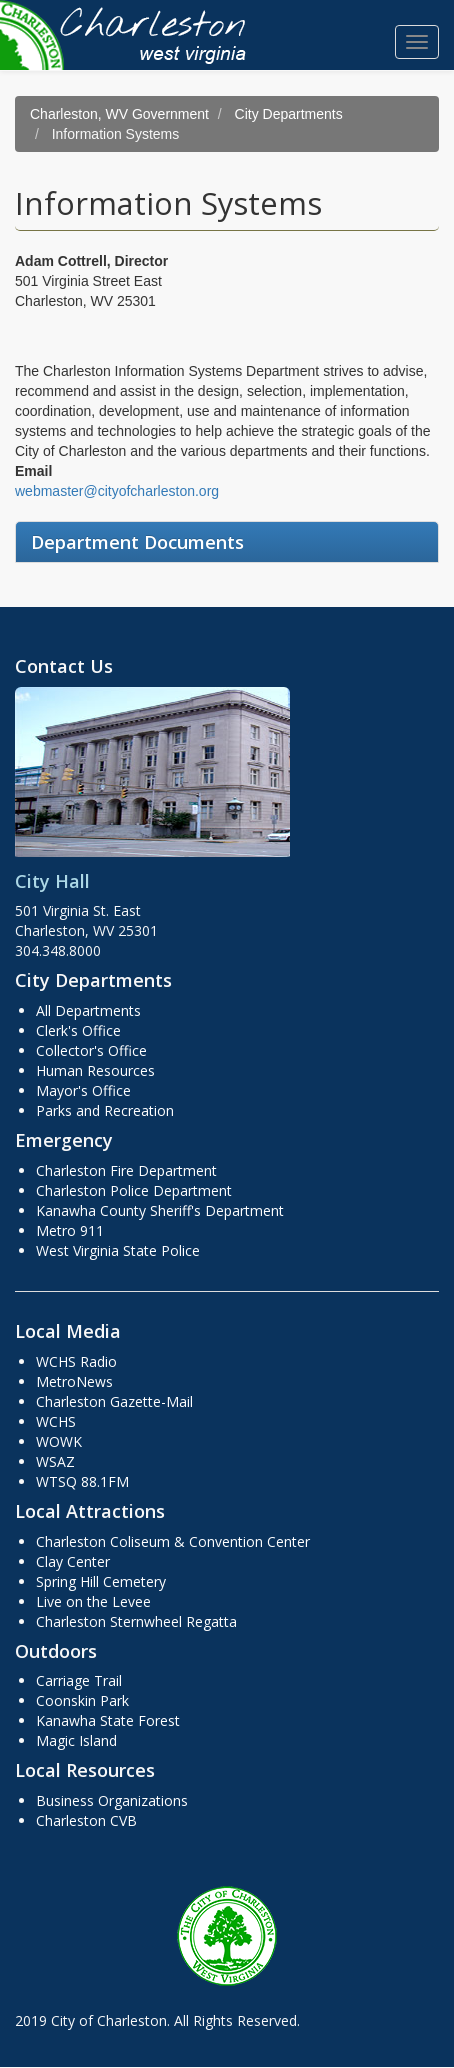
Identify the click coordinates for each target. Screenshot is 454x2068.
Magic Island (76, 1740)
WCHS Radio (76, 1361)
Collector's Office (91, 1050)
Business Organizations (112, 1800)
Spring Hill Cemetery (101, 1581)
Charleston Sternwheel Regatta (136, 1621)
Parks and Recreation (105, 1110)
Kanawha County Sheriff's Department (160, 1210)
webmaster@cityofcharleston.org (117, 491)
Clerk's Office (78, 1030)
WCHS (56, 1421)
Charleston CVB (86, 1820)
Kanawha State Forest (108, 1720)
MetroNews (74, 1381)
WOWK (59, 1441)
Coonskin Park (82, 1700)
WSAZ (55, 1461)
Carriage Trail (79, 1680)
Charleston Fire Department (126, 1170)
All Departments (88, 1010)
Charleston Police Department (134, 1190)
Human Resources (95, 1070)
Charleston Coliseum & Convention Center (173, 1541)
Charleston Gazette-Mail (114, 1401)
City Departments (289, 114)
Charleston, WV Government (119, 114)
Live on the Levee (93, 1601)
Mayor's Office (83, 1090)
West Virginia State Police (118, 1250)
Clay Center (73, 1561)
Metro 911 (70, 1230)
